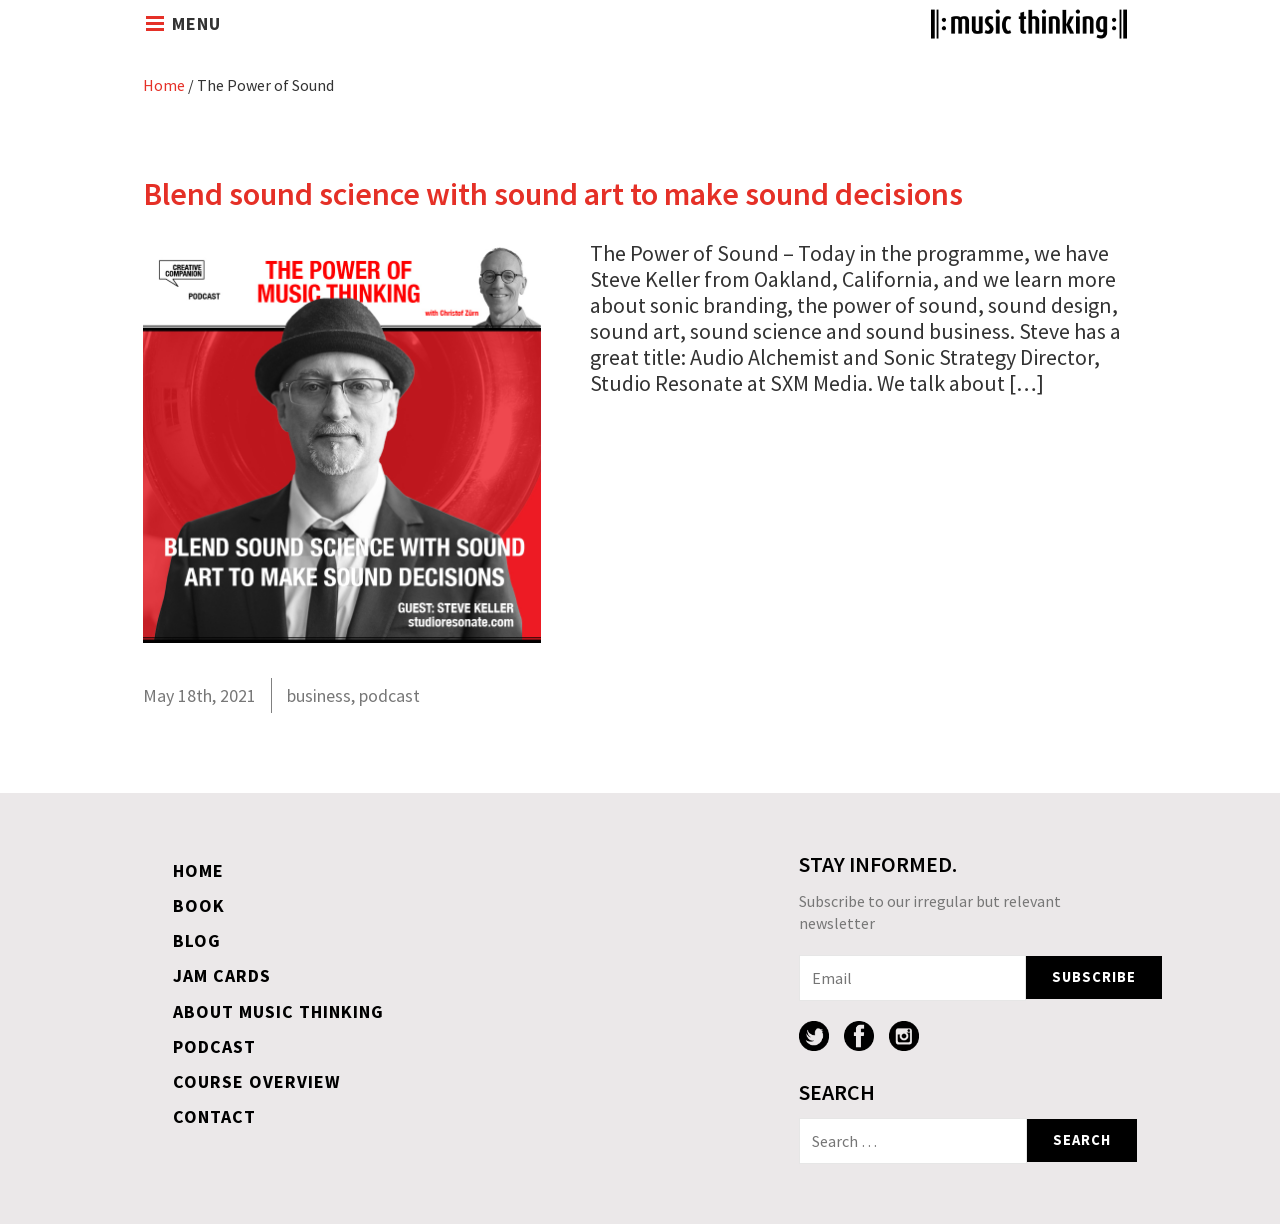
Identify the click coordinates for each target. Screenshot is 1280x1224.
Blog (197, 940)
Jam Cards (222, 975)
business (319, 695)
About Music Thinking (278, 1011)
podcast (389, 695)
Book (199, 905)
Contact (214, 1116)
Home (164, 85)
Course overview (257, 1081)
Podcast (214, 1046)
